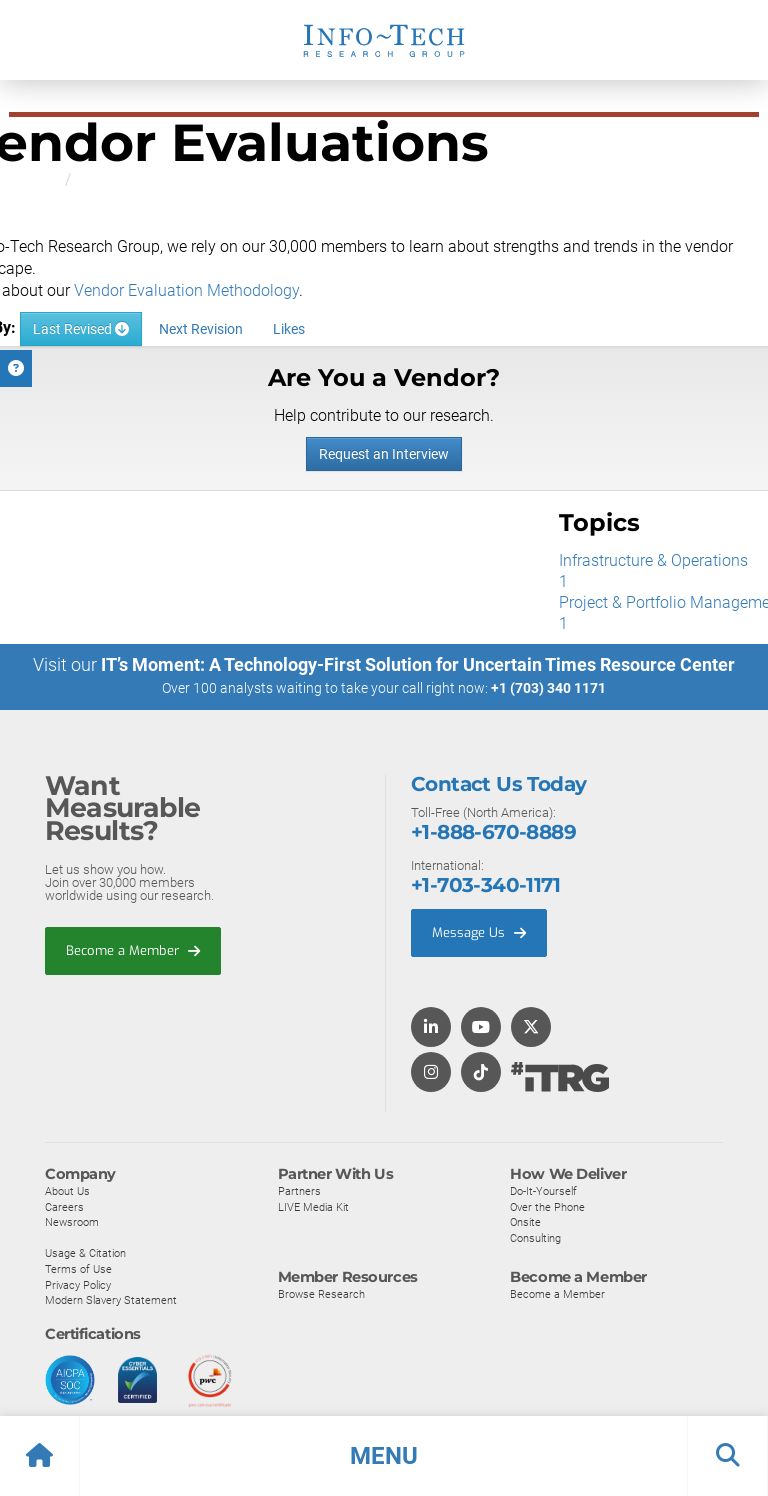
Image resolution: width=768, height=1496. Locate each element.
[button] (384, 1456)
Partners (299, 1194)
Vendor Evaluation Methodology (186, 290)
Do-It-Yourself (543, 1194)
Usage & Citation (85, 1257)
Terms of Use (78, 1272)
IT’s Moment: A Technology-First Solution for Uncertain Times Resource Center (418, 668)
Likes (289, 329)
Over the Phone (547, 1210)
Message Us (479, 935)
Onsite (525, 1226)
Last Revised (81, 329)
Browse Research (321, 1298)
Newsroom (72, 1226)
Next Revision (201, 329)
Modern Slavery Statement (111, 1304)
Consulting (535, 1241)
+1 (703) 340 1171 (548, 692)
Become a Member (133, 953)
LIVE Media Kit (313, 1210)
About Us (67, 1194)
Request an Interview (384, 454)
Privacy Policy (78, 1288)
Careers (64, 1210)
